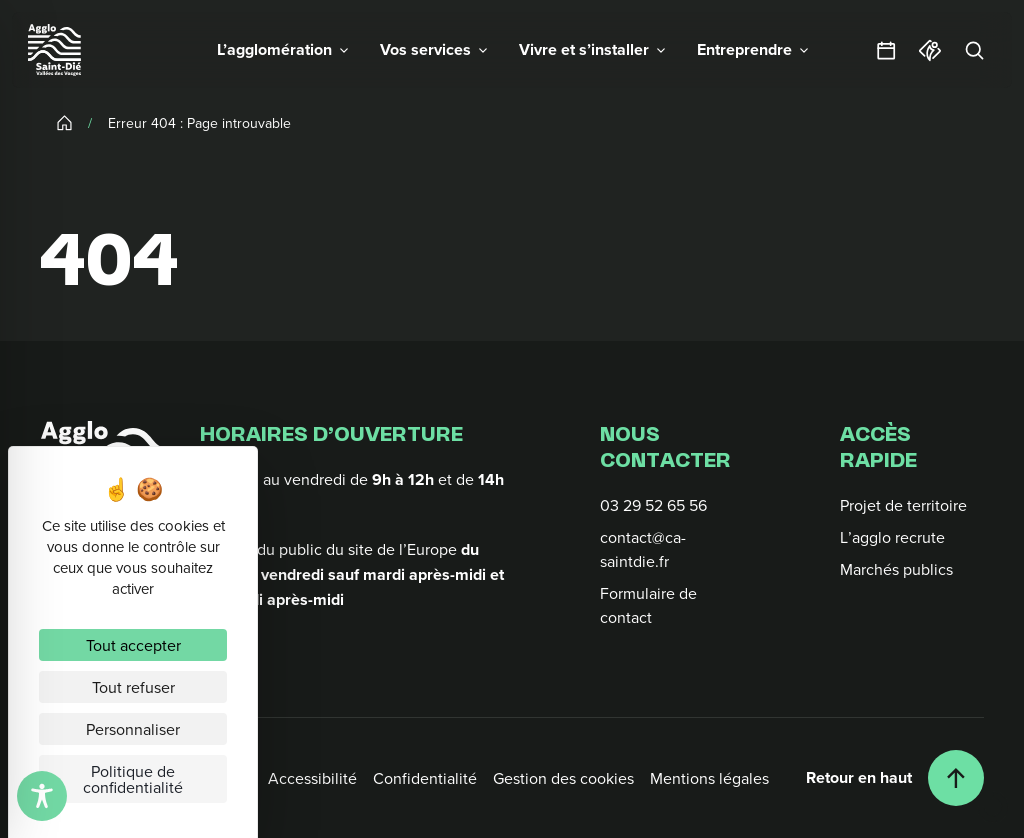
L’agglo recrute (892, 537)
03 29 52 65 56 (653, 505)
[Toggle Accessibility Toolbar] (42, 796)
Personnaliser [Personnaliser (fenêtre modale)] (133, 729)
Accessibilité (312, 778)
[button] (282, 50)
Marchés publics (896, 569)
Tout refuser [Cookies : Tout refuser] (133, 687)
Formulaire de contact (648, 605)
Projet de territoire (903, 505)
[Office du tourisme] (930, 50)
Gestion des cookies (563, 778)
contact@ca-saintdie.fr (643, 549)
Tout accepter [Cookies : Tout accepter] (133, 645)
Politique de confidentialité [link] (133, 779)
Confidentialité (425, 778)
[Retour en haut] (895, 778)
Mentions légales (709, 778)
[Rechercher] (974, 50)
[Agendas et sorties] (886, 50)
